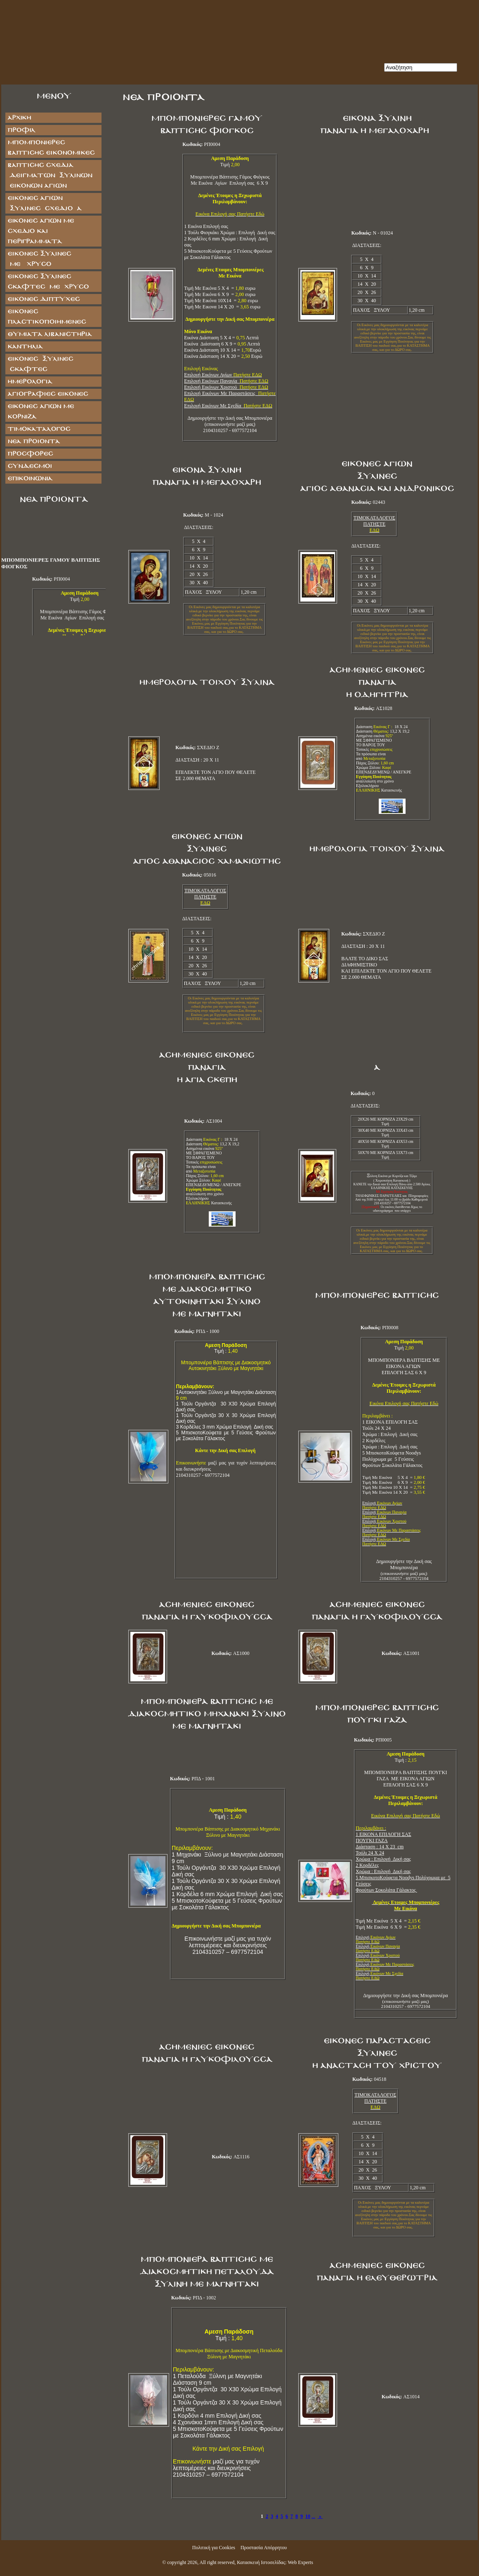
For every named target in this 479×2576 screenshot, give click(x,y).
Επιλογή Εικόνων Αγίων (223, 375)
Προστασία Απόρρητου (264, 2547)
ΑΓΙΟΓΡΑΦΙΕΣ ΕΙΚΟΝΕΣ (47, 394)
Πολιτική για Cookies (213, 2547)
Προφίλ (21, 130)
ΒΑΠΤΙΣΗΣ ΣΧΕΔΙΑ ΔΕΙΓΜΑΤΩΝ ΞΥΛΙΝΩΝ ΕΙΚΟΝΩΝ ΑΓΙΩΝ (49, 175)
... (313, 2516)
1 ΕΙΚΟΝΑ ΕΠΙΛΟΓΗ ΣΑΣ (383, 1831)
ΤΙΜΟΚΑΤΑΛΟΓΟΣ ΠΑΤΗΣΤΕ (374, 521)
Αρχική (19, 118)
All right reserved (217, 2562)
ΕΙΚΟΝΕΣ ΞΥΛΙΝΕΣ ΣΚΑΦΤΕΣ (40, 364)
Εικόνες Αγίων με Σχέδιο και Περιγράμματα (40, 231)
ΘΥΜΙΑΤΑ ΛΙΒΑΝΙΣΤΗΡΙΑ (49, 334)
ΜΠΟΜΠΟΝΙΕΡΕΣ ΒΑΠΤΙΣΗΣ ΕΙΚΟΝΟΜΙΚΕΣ (50, 147)
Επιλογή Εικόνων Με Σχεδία (228, 406)
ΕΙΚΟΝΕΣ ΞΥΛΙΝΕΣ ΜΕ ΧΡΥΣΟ (47, 259)
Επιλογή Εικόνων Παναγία (226, 381)
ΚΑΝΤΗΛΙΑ (24, 346)
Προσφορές (30, 454)
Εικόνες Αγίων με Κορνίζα (40, 411)
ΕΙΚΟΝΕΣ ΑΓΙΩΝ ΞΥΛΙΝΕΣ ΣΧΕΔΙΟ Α (44, 203)
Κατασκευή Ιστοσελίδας (261, 2562)
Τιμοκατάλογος (38, 429)
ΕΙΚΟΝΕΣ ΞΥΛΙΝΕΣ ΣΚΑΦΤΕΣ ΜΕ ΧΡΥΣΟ (48, 281)
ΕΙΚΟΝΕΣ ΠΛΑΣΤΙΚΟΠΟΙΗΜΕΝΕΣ (46, 316)
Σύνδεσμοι (29, 466)
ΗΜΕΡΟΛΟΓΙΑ (29, 381)
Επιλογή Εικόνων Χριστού (226, 387)
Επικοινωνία (29, 478)
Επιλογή (382, 1505)
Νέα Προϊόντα (33, 441)
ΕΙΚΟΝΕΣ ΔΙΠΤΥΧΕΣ (43, 299)
